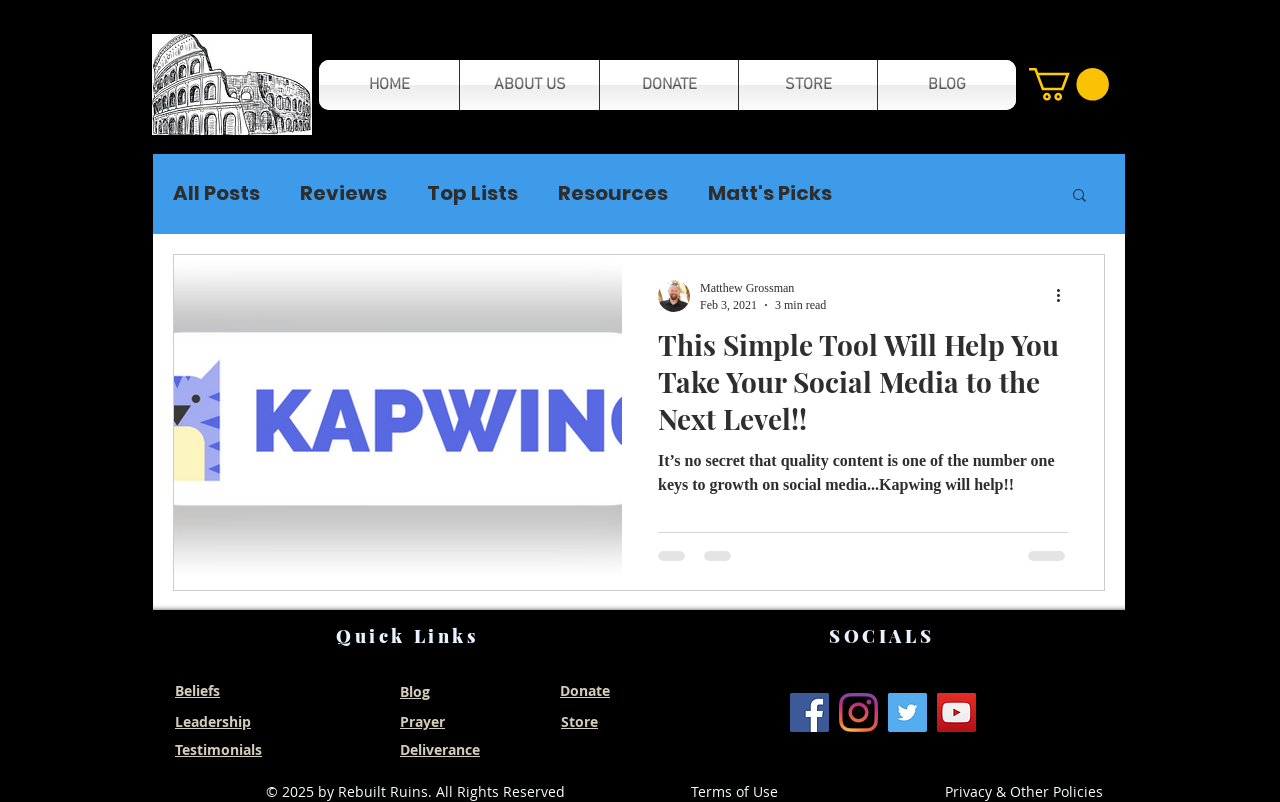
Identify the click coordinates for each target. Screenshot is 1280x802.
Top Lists (472, 193)
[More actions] (1065, 296)
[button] (232, 84)
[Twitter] (907, 712)
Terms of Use (734, 791)
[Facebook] (809, 712)
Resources (613, 193)
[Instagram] (858, 712)
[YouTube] (956, 712)
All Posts (216, 193)
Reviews (343, 193)
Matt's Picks (770, 193)
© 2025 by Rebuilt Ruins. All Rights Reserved (415, 791)
